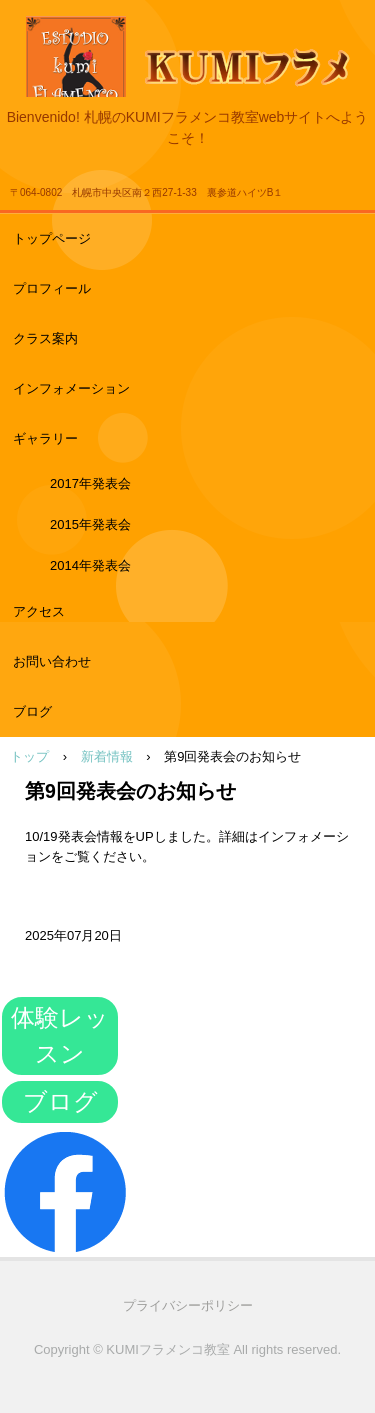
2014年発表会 (90, 565)
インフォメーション (71, 388)
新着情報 (107, 756)
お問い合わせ (52, 661)
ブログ (32, 711)
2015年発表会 (90, 524)
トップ (29, 756)
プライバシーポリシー (188, 1305)
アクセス (39, 611)
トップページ (52, 238)
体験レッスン (60, 1035)
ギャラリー (45, 438)
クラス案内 (45, 338)
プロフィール (52, 288)
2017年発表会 (90, 483)
